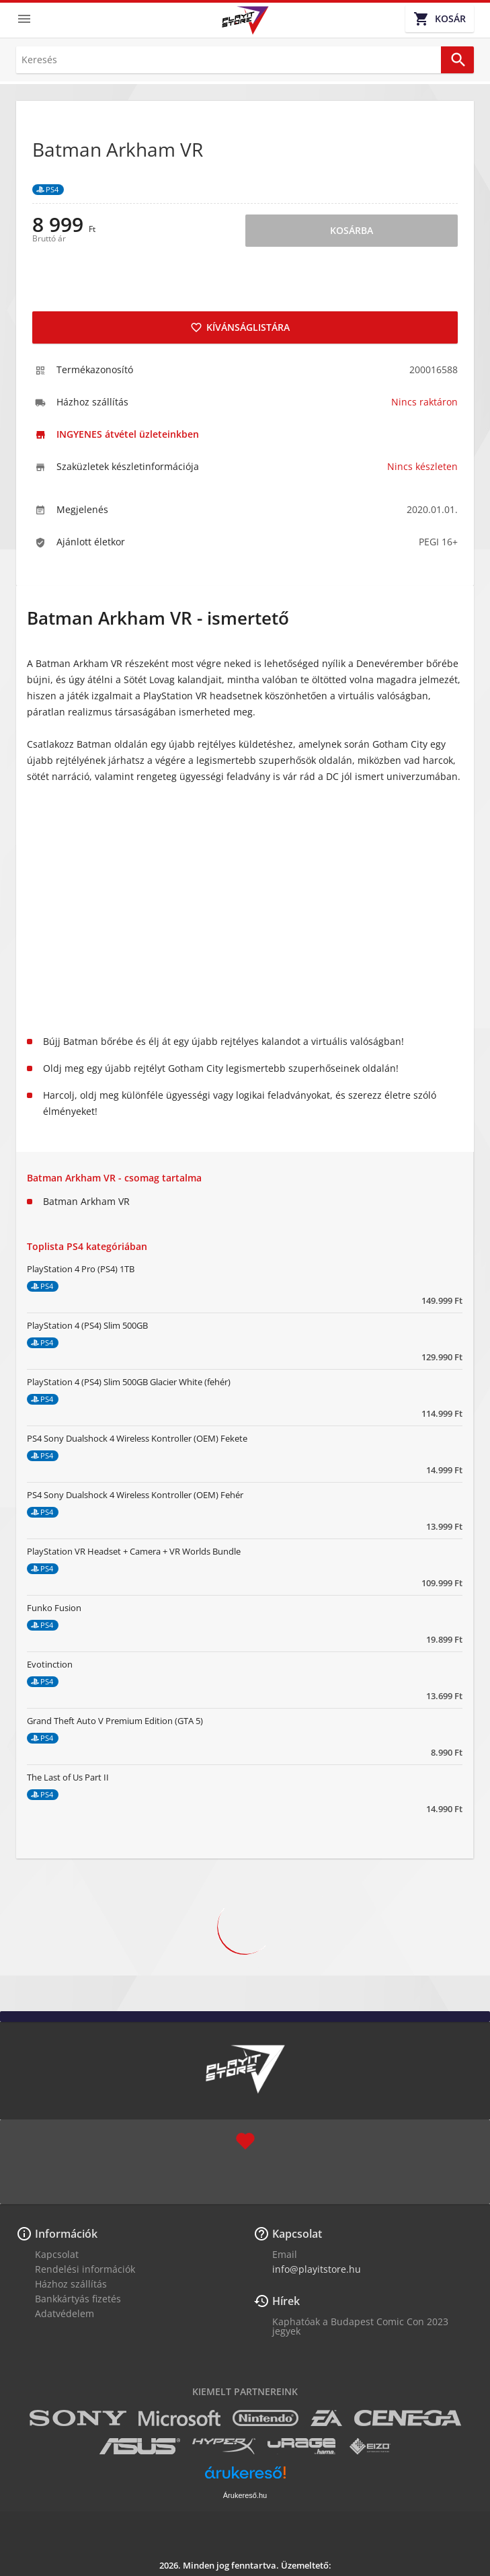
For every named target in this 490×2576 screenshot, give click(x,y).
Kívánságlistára (240, 327)
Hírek (286, 2301)
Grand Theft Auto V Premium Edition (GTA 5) (115, 1721)
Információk (66, 2234)
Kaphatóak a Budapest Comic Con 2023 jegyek (360, 2326)
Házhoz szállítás (71, 2283)
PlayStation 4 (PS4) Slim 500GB (87, 1325)
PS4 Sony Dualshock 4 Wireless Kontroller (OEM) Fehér (135, 1495)
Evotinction (50, 1664)
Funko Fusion (54, 1608)
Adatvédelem (64, 2313)
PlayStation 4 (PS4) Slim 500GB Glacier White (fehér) (129, 1382)
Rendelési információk (85, 2269)
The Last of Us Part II (68, 1777)
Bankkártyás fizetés (78, 2298)
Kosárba (351, 230)
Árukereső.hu (245, 2495)
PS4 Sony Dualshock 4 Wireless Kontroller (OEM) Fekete (137, 1438)
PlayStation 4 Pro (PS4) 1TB (80, 1269)
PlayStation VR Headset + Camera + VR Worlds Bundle (134, 1551)
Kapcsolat (57, 2254)
